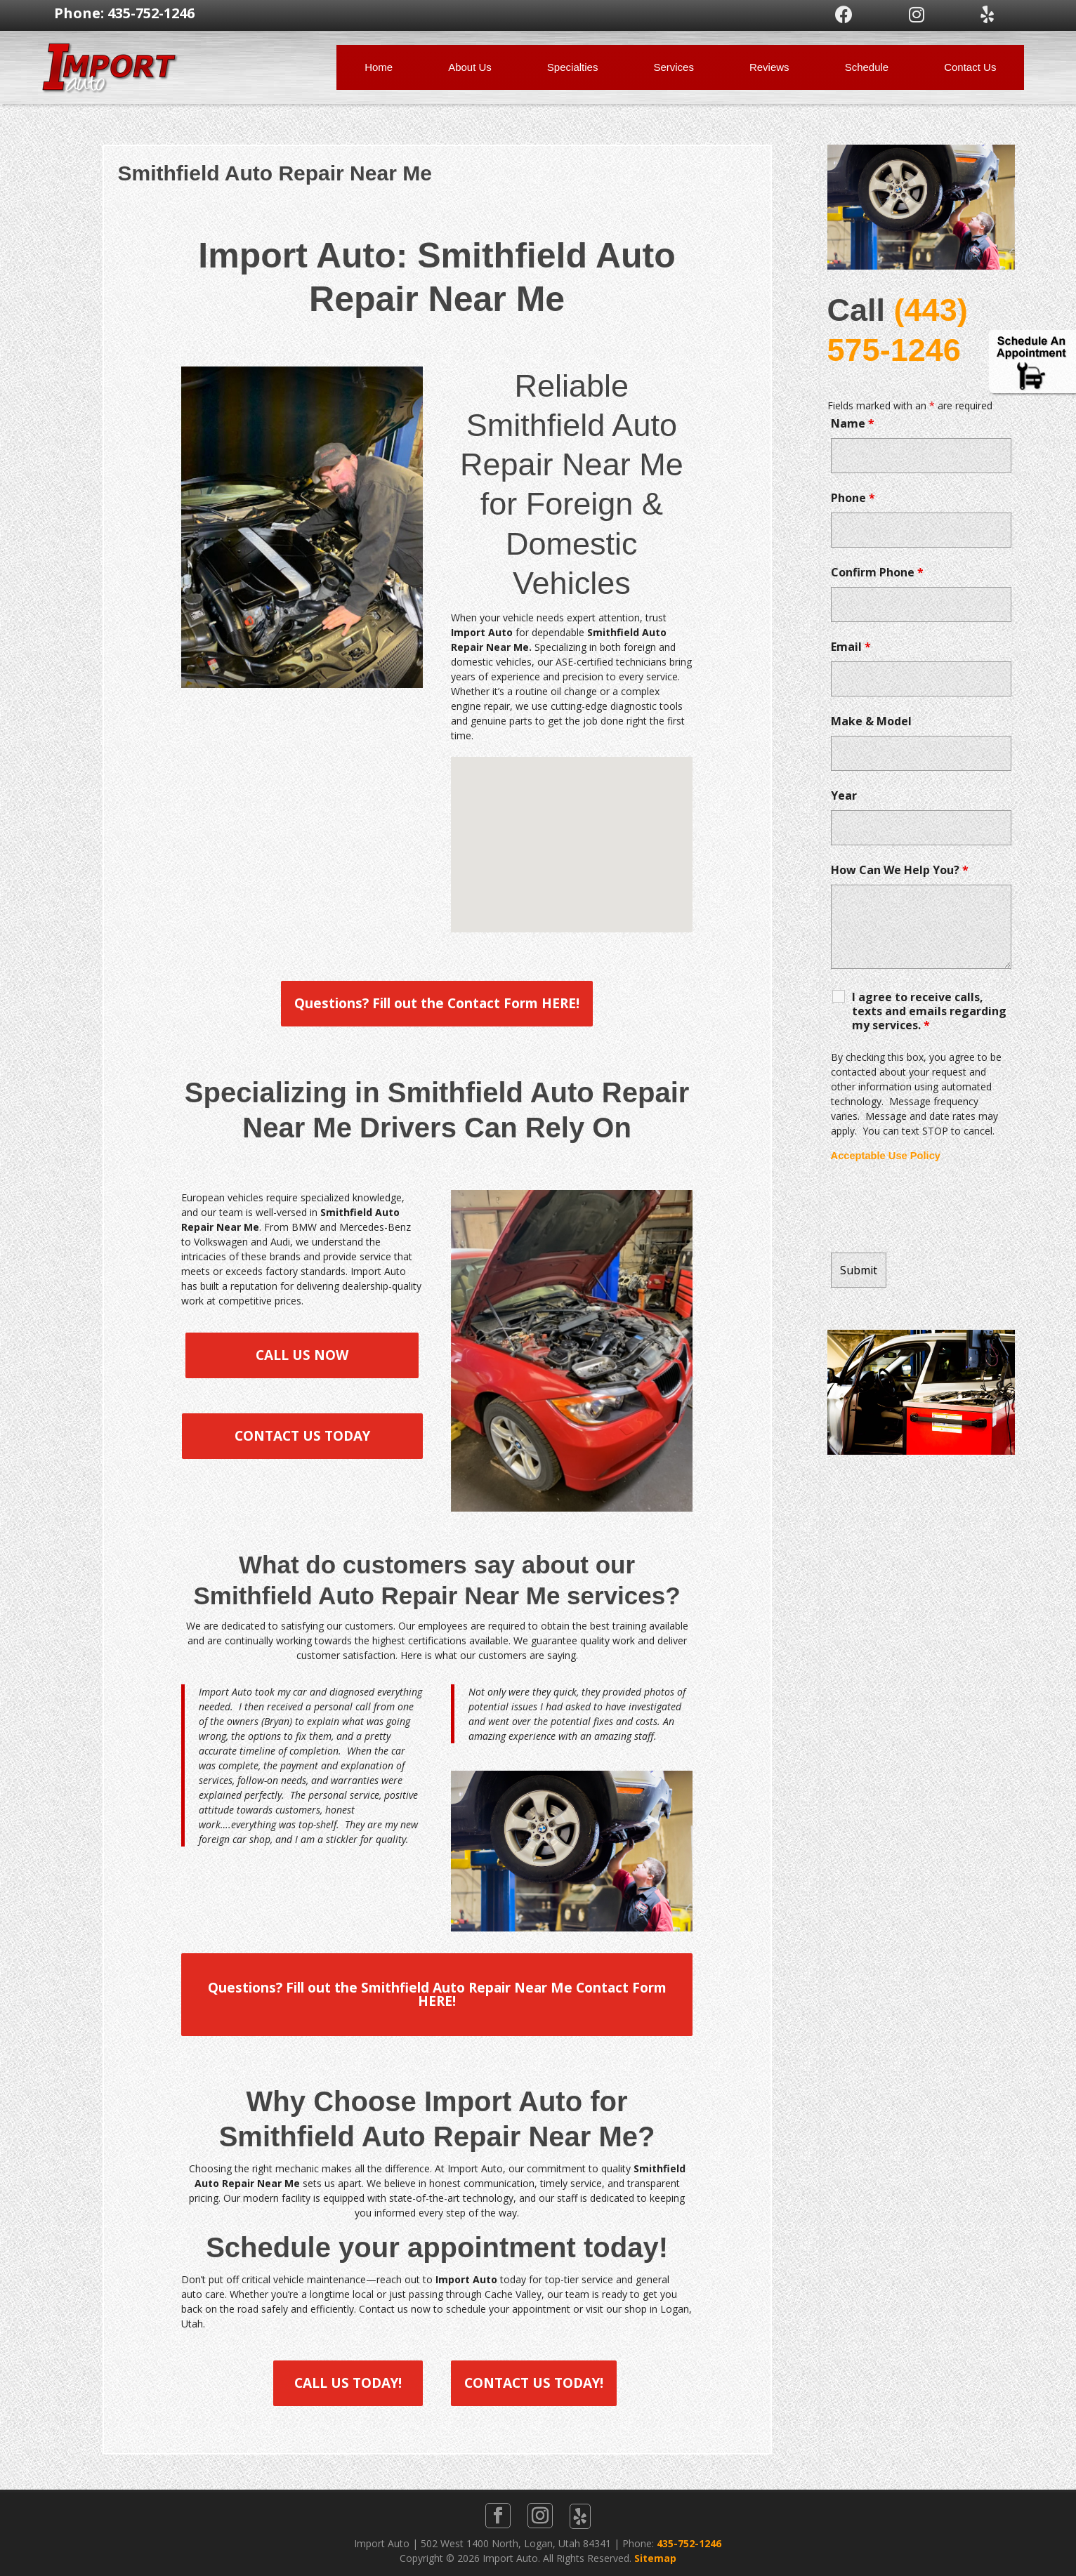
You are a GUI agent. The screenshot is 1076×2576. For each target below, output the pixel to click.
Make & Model (871, 721)
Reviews (769, 67)
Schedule (867, 67)
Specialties (572, 67)
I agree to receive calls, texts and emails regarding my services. (929, 1011)
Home (379, 67)
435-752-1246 (689, 2543)
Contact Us (970, 67)
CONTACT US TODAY (302, 1436)
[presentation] (937, 1207)
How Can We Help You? (900, 870)
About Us (470, 67)
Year (844, 795)
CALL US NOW (302, 1355)
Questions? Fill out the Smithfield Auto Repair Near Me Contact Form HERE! (437, 1994)
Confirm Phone (877, 572)
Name (852, 423)
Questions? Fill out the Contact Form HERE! (436, 1003)
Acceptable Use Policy (885, 1155)
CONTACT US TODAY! (533, 2383)
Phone (853, 498)
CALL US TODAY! (348, 2383)
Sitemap (655, 2558)
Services (673, 67)
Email (851, 646)
